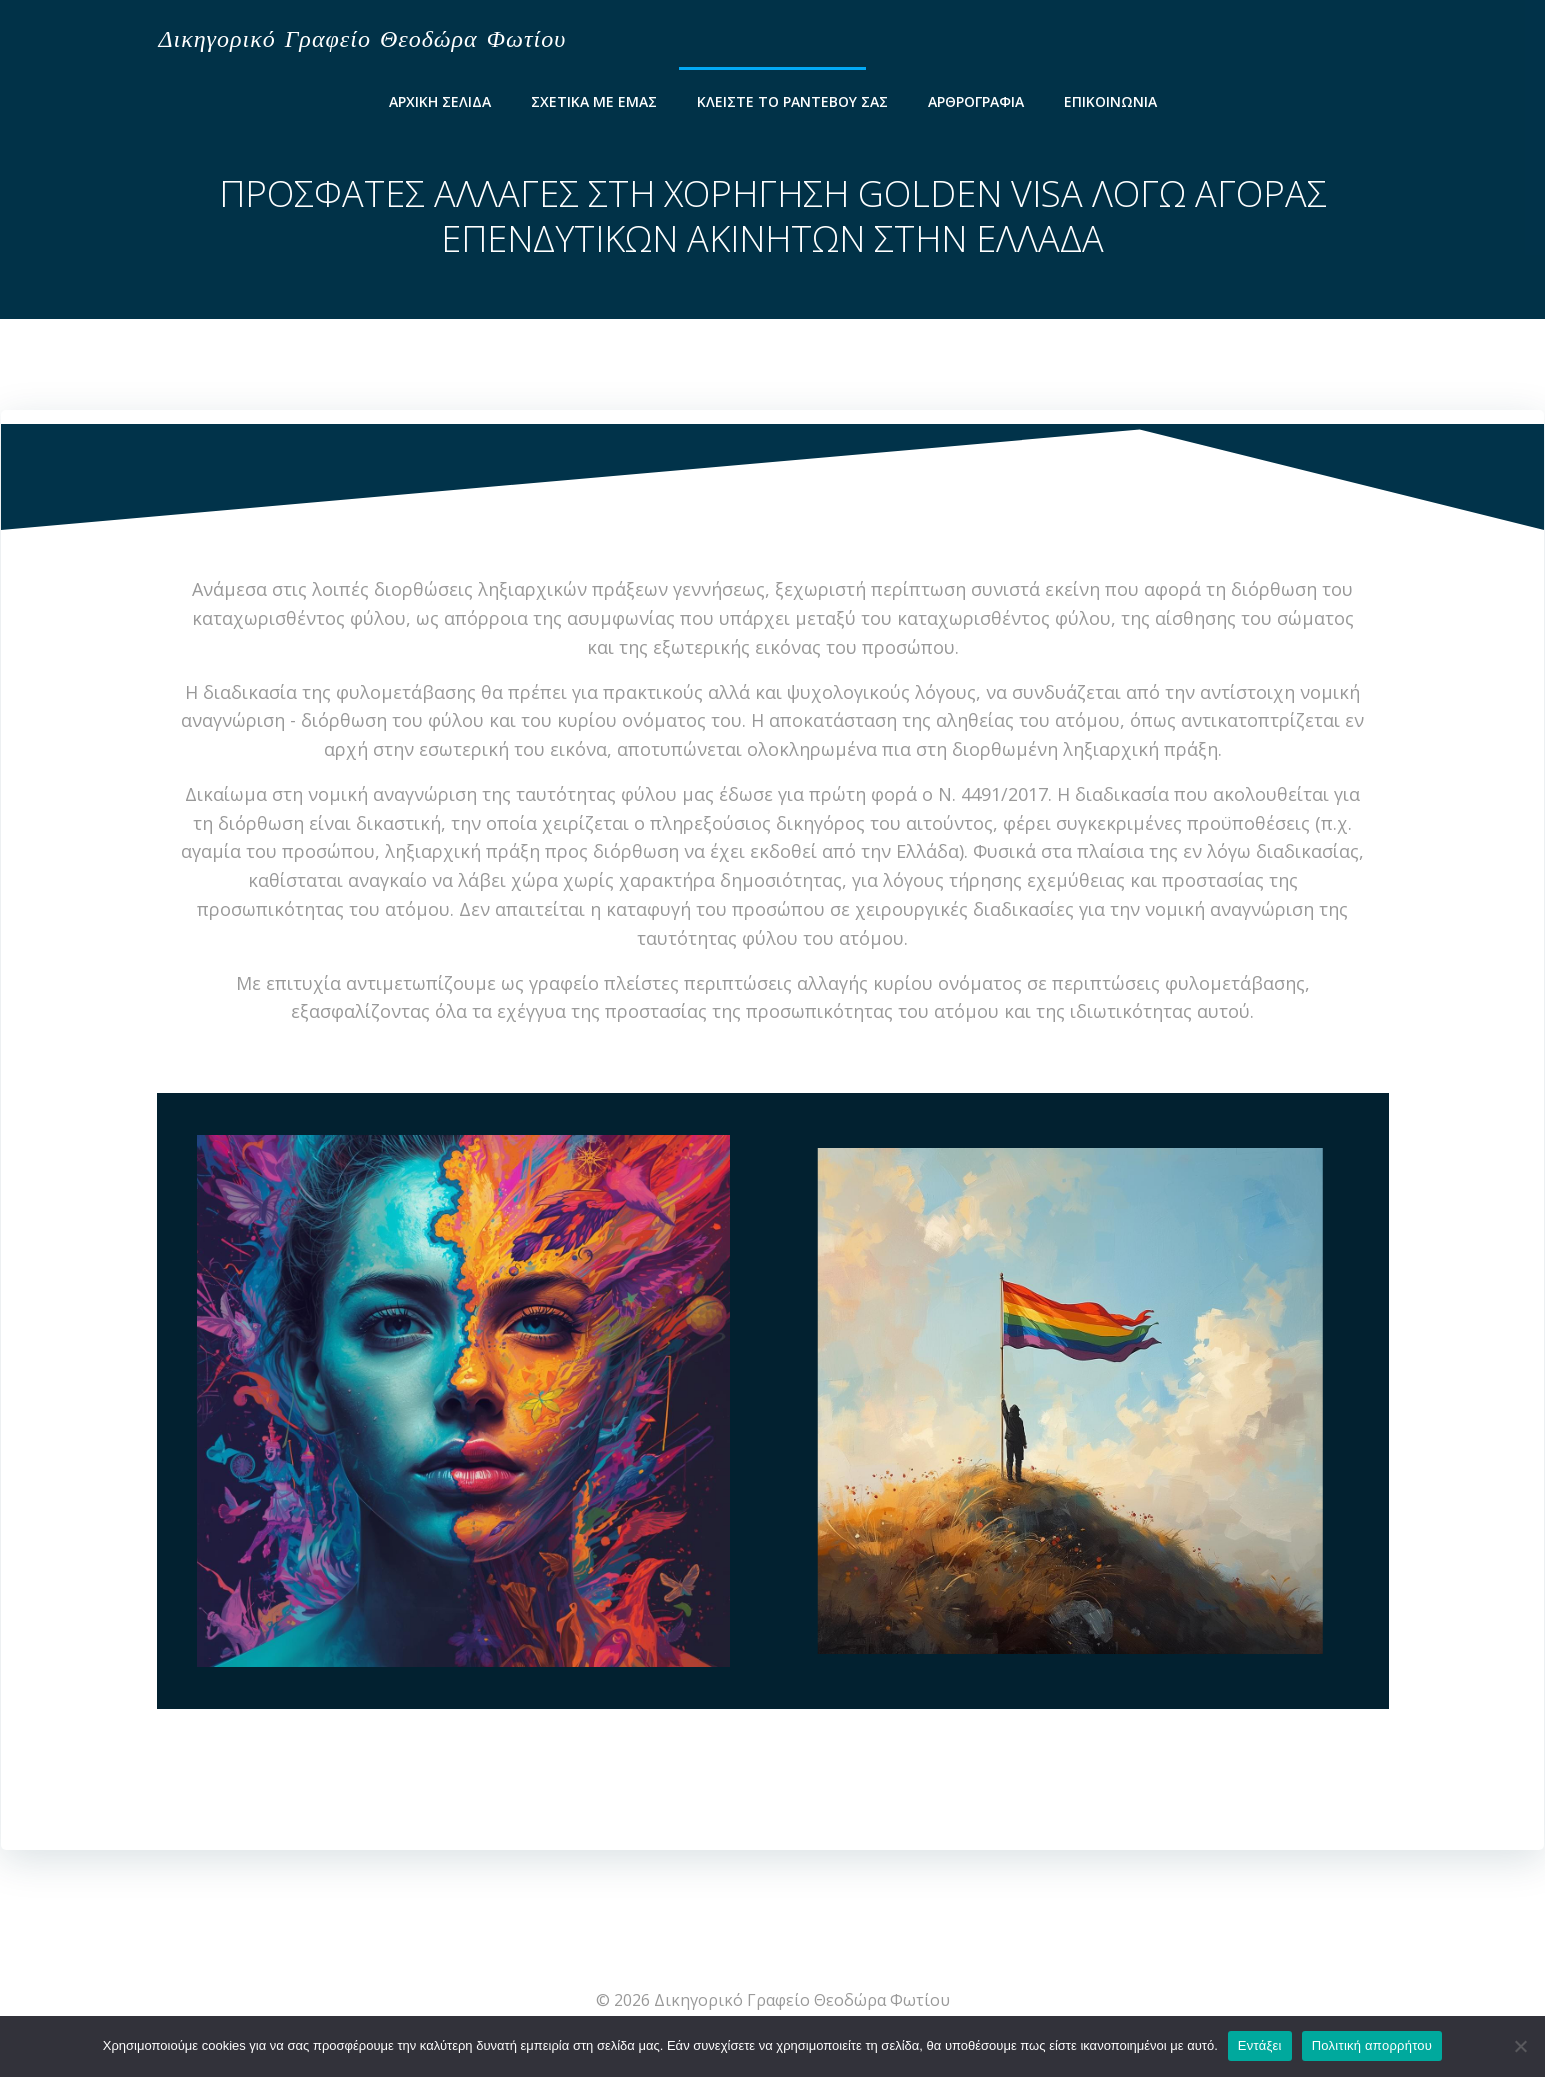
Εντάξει (1260, 2045)
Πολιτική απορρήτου (1372, 2045)
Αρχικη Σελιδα (440, 99)
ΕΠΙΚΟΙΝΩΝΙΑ (1110, 99)
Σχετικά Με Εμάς (594, 99)
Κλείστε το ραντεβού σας (792, 99)
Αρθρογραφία (976, 99)
